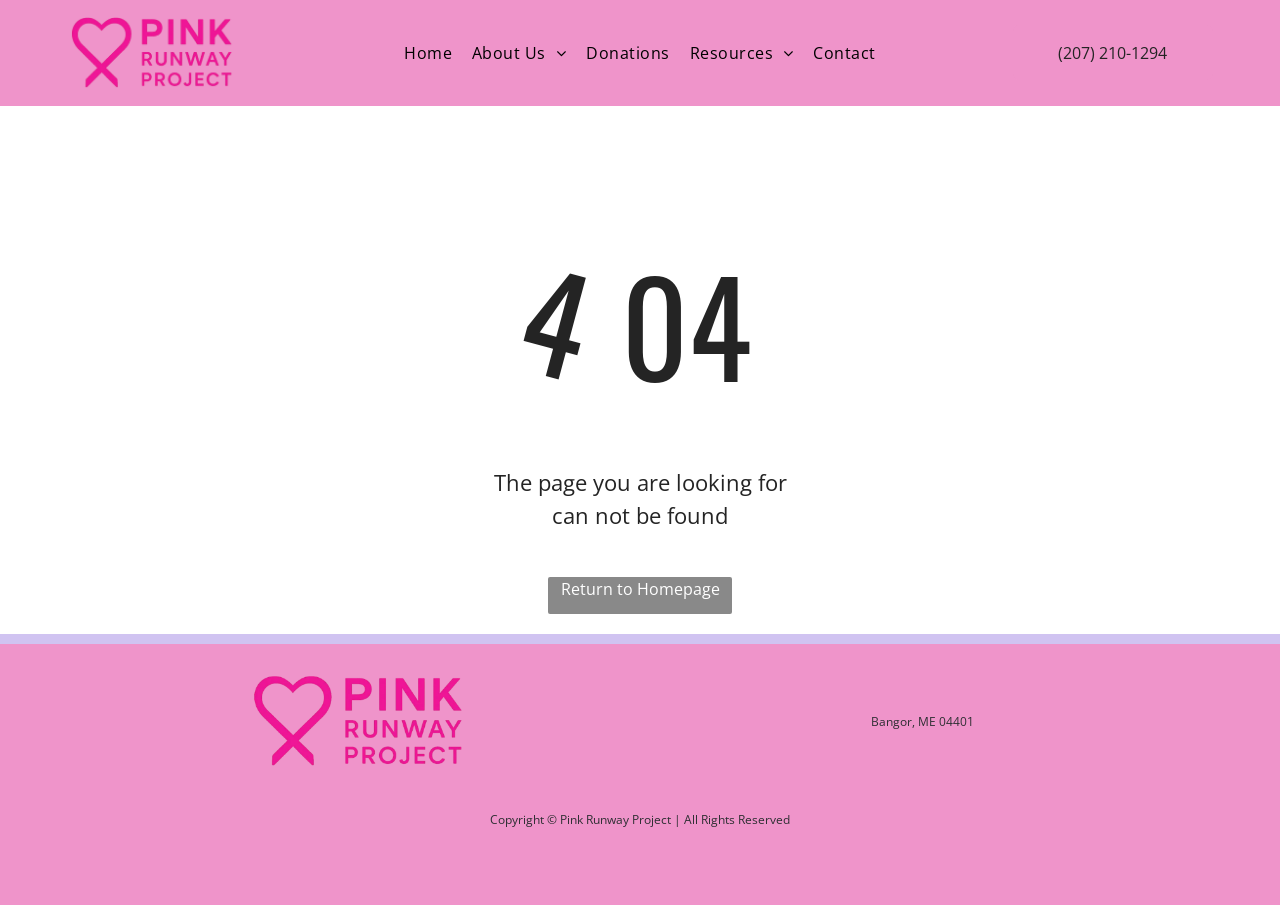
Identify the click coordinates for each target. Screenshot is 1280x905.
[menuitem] (428, 53)
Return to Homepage (640, 589)
